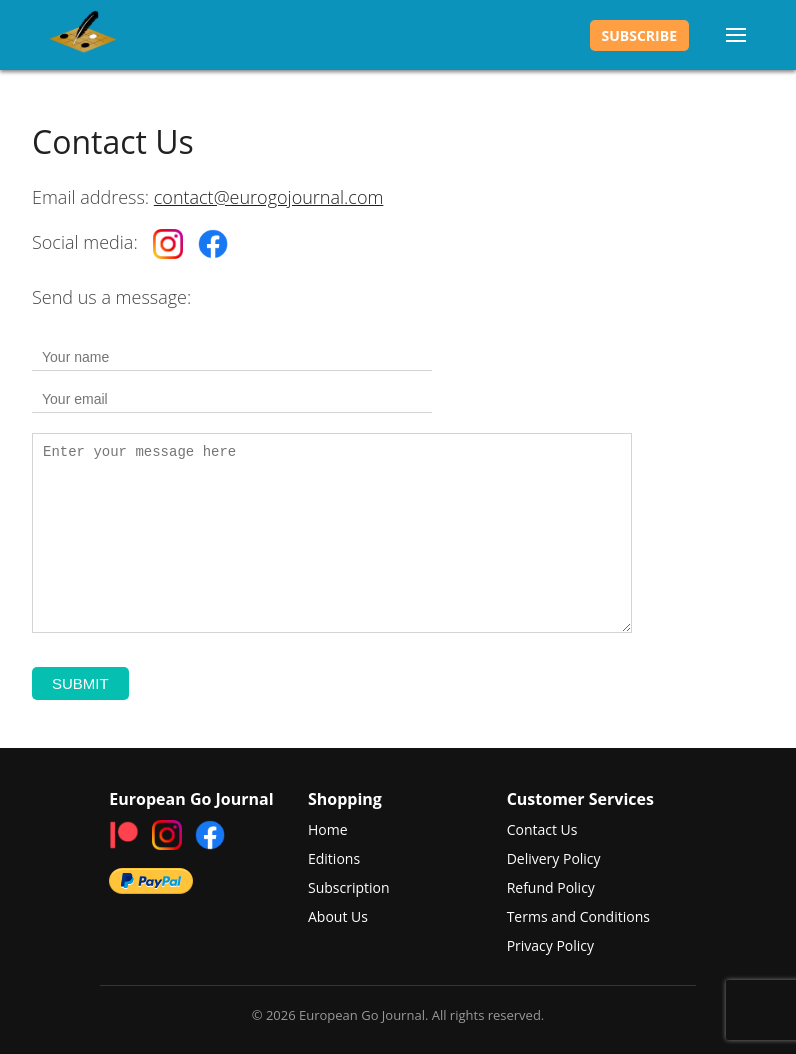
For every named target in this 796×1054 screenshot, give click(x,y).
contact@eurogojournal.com (269, 197)
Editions (334, 858)
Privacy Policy (550, 945)
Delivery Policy (554, 858)
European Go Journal (83, 35)
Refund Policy (551, 887)
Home (328, 829)
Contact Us (542, 829)
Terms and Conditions (578, 916)
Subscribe (639, 35)
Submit (80, 683)
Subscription (349, 887)
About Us (338, 916)
